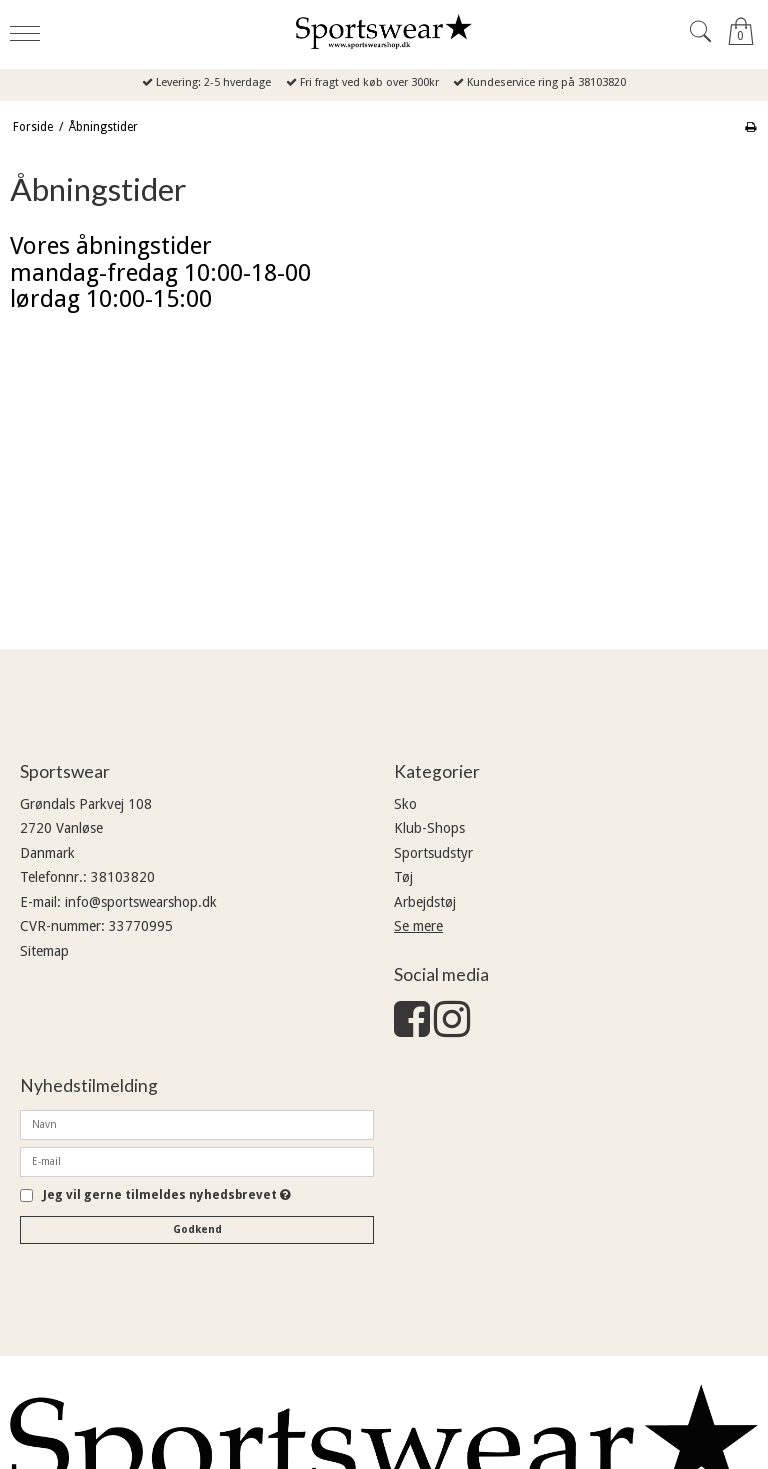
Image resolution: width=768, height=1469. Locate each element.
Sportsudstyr (433, 853)
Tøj (403, 877)
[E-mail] (197, 1161)
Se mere (418, 926)
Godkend (197, 1229)
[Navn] (197, 1124)
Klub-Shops (429, 828)
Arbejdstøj (425, 902)
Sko (405, 804)
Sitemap (44, 951)
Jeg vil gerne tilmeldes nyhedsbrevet (167, 1195)
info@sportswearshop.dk (141, 902)
